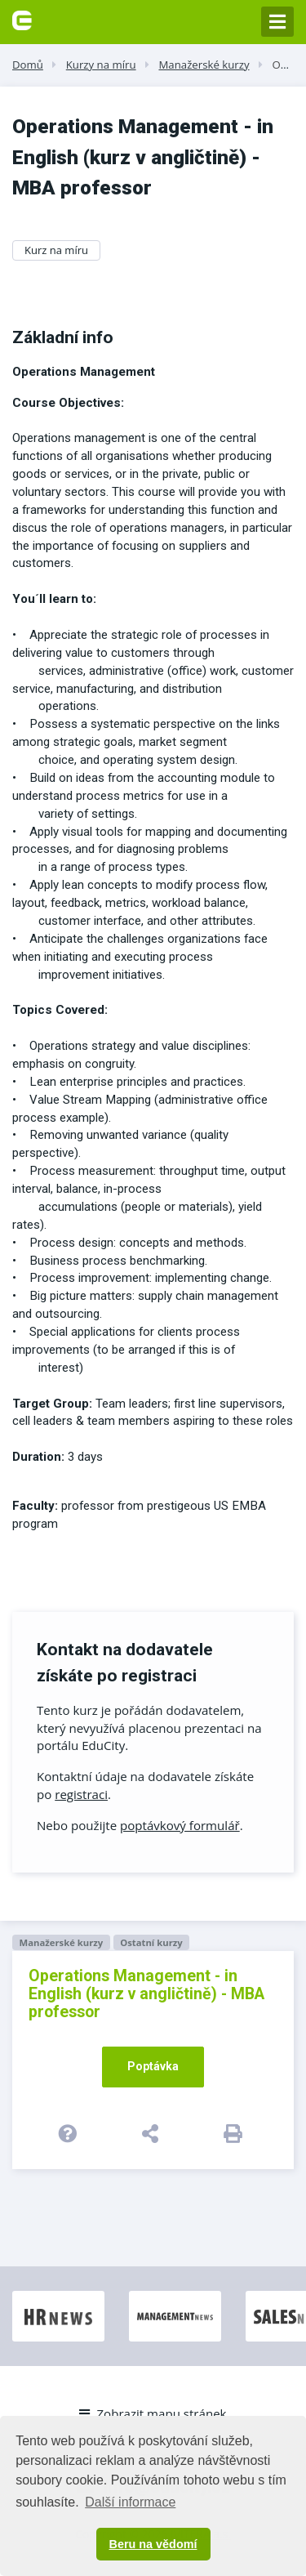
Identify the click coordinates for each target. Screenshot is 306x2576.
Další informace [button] (130, 2502)
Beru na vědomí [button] (153, 2544)
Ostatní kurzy (151, 1942)
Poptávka (153, 2066)
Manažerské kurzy (203, 64)
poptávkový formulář (180, 1825)
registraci (81, 1794)
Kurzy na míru (101, 64)
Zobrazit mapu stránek (152, 2413)
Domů (27, 64)
